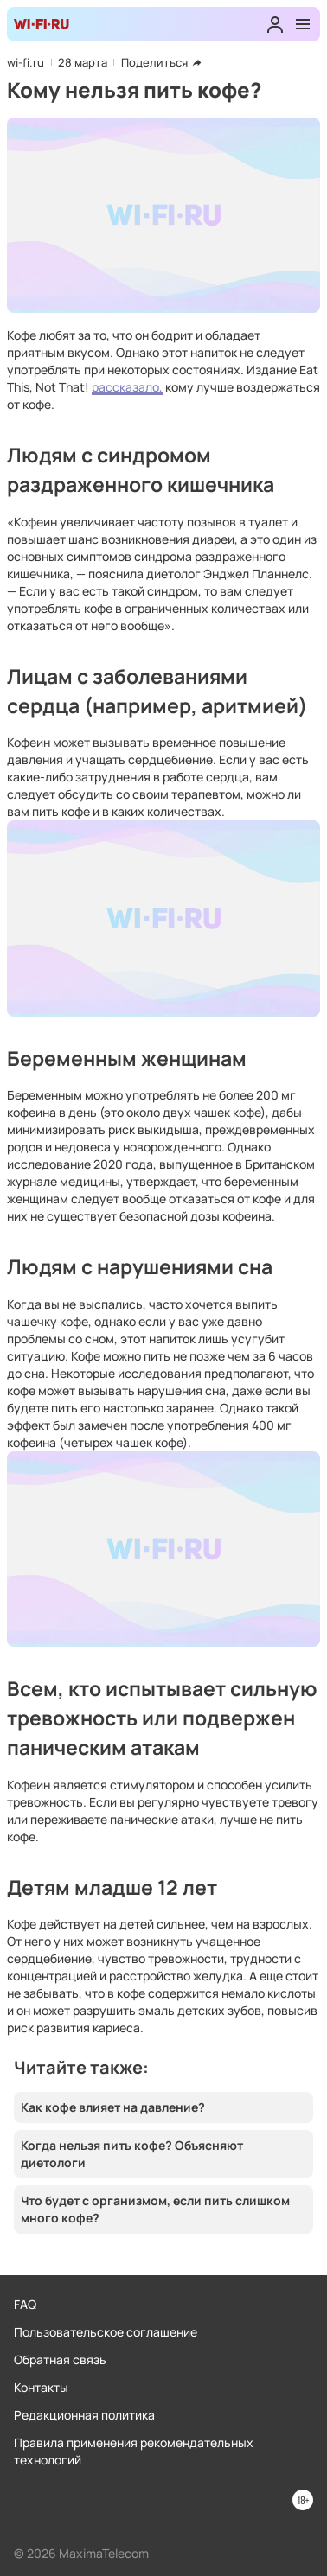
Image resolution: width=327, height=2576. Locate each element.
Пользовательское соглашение (105, 2332)
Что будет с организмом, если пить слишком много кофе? (155, 2209)
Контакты (41, 2387)
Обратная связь (60, 2359)
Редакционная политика (84, 2415)
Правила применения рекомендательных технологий (133, 2451)
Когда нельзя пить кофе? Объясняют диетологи (132, 2154)
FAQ (25, 2304)
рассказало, (127, 387)
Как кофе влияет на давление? (113, 2107)
